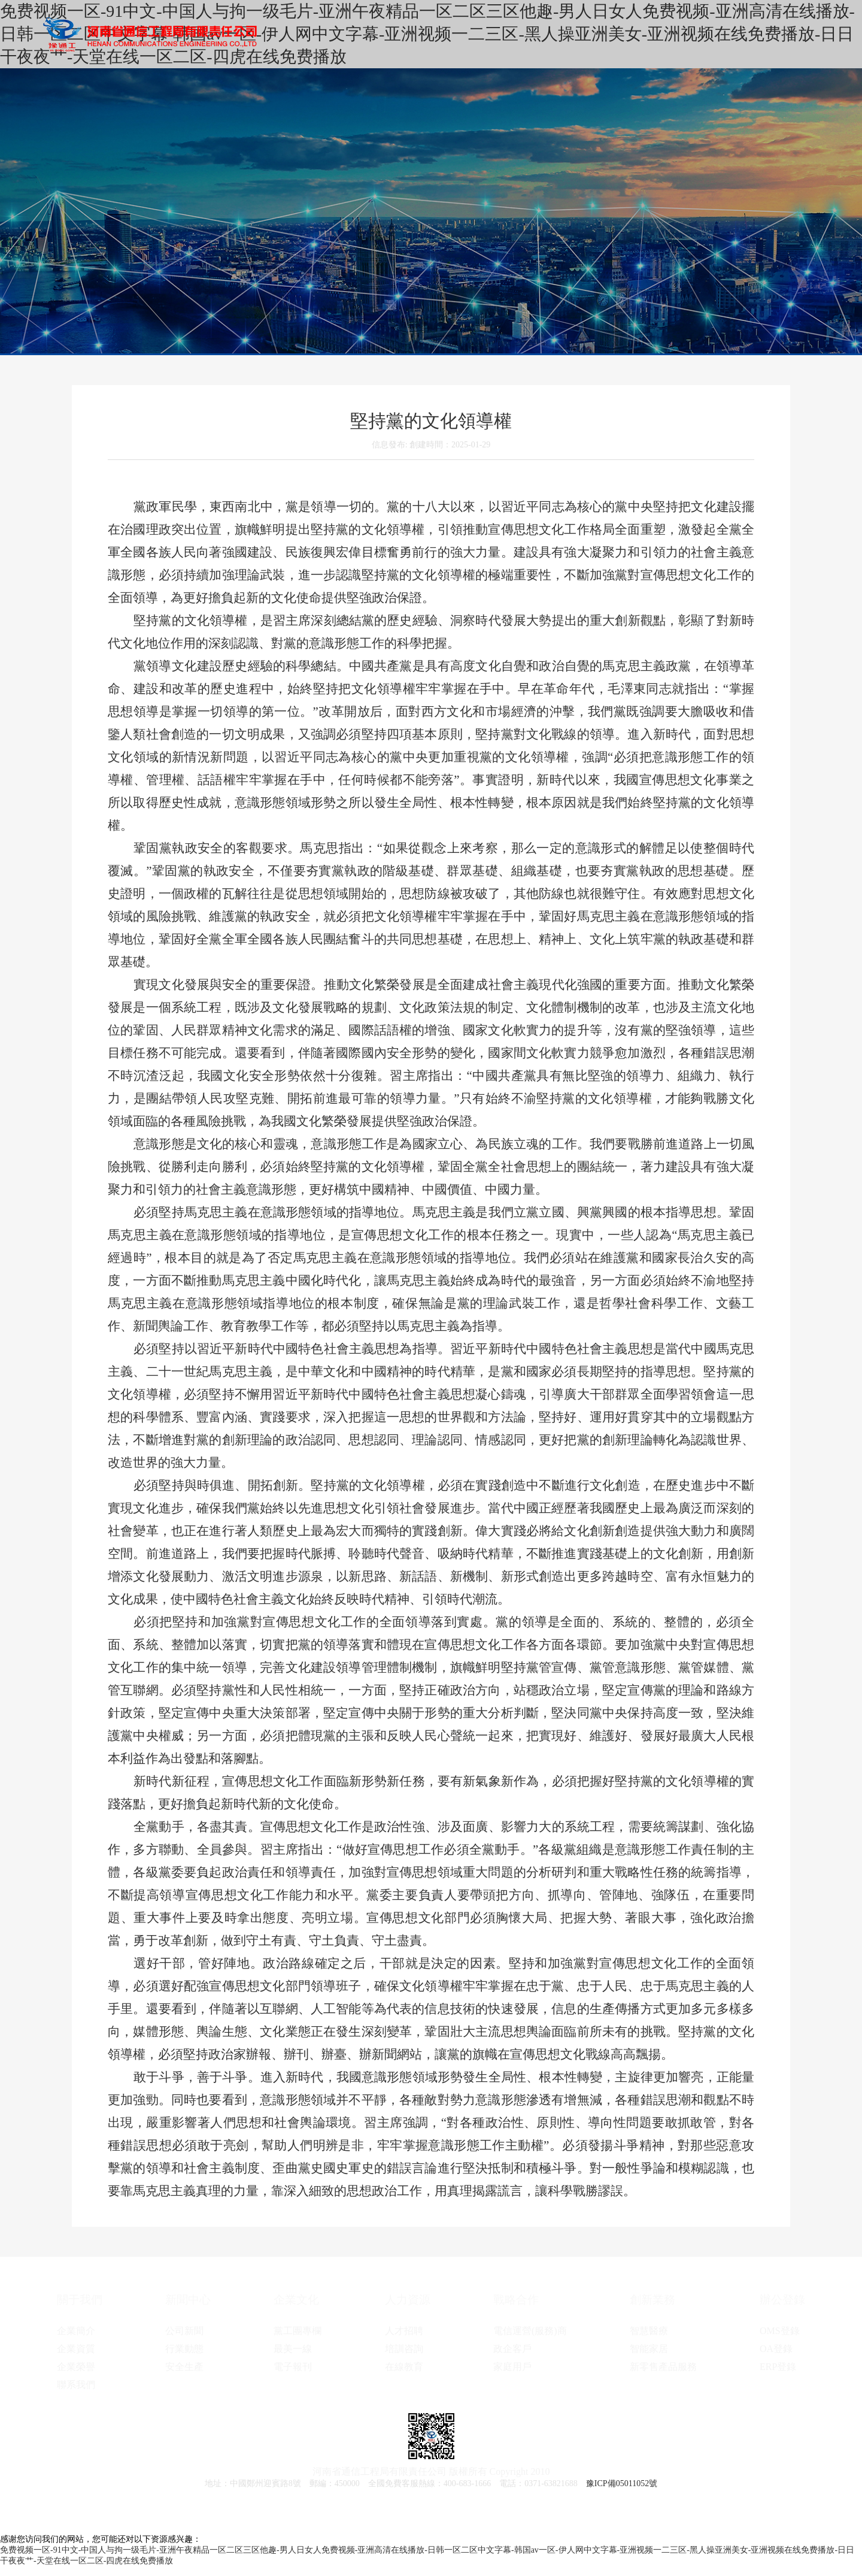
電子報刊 (293, 2367)
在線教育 (404, 2367)
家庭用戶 (512, 2367)
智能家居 (649, 2349)
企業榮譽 (76, 2367)
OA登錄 (776, 2349)
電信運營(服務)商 (530, 2331)
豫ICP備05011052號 (621, 2483)
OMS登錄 (780, 2331)
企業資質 (76, 2349)
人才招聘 (404, 2331)
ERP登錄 (778, 2367)
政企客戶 (512, 2349)
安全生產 (184, 2367)
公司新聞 (184, 2331)
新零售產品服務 (663, 2367)
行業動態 (184, 2349)
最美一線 (293, 2349)
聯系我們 (76, 2385)
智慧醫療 (649, 2331)
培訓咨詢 (404, 2349)
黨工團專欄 (297, 2331)
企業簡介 (76, 2331)
